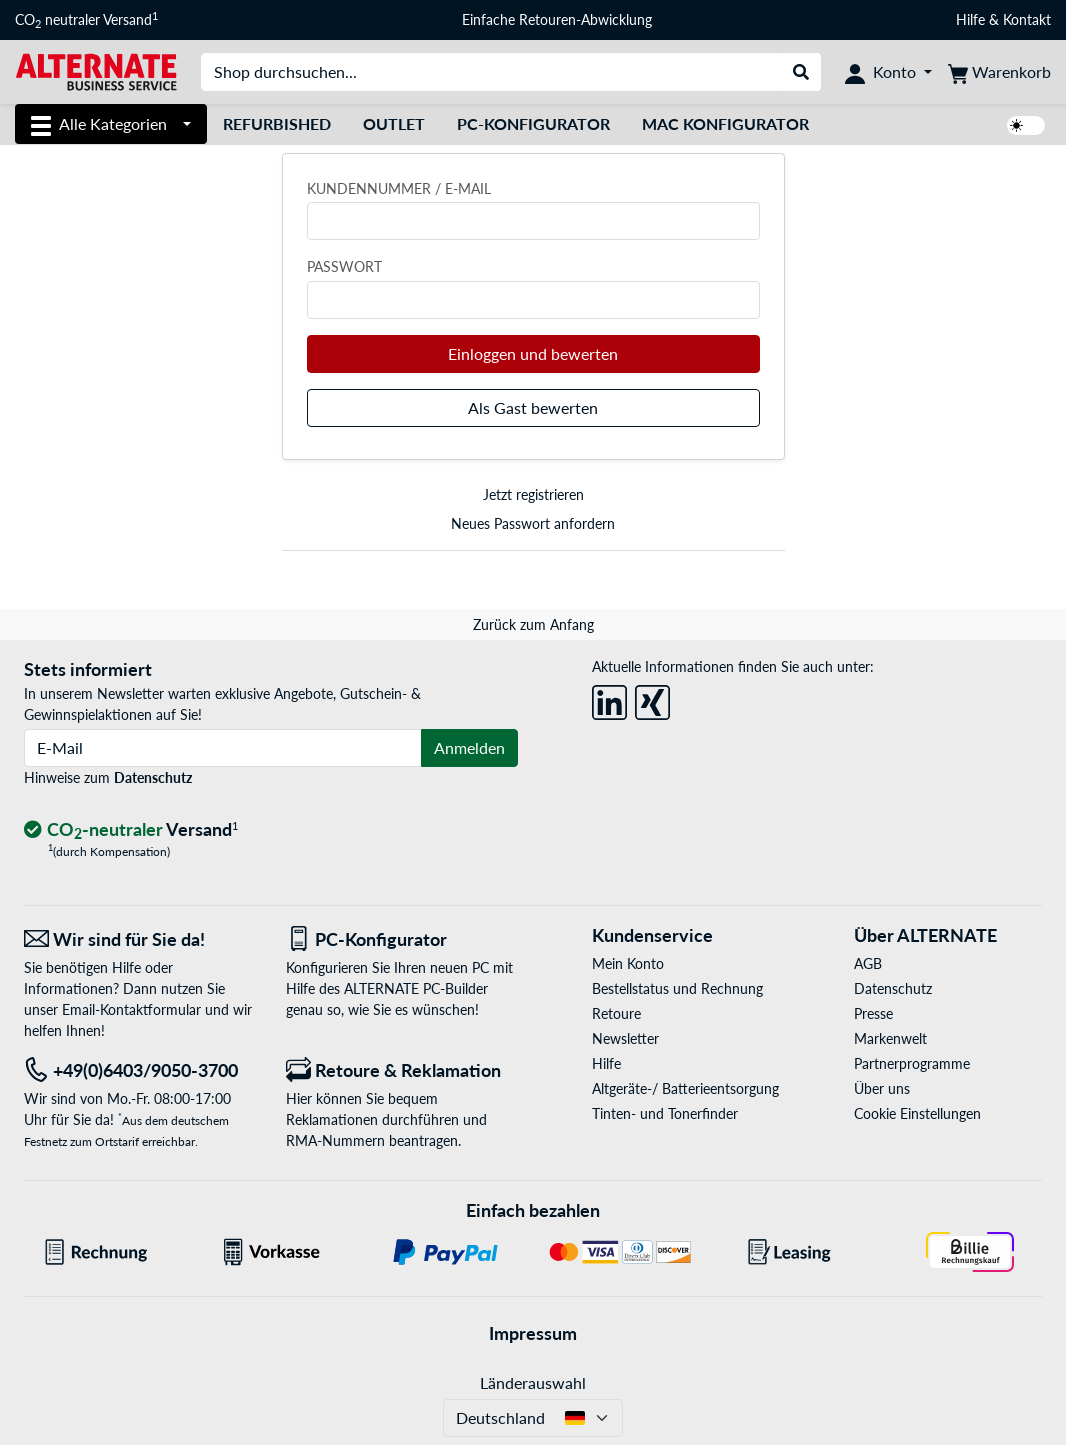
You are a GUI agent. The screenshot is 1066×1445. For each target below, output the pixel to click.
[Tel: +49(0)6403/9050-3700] (140, 1070)
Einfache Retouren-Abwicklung (557, 19)
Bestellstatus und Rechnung (677, 988)
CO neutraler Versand (86, 20)
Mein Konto (628, 963)
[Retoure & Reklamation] (402, 1070)
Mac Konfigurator (725, 123)
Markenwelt (890, 1038)
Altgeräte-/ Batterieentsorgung (685, 1088)
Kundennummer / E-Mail (399, 188)
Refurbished (277, 123)
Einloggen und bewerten (533, 353)
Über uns (882, 1088)
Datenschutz (153, 777)
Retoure (616, 1013)
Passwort (344, 266)
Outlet (394, 123)
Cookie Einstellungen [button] (917, 1113)
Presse (873, 1013)
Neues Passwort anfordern (533, 523)
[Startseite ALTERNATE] (96, 70)
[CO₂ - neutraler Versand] (131, 830)
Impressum (533, 1333)
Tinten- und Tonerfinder (665, 1113)
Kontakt (1027, 19)
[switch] (1026, 125)
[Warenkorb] (999, 72)
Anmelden (469, 747)
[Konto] (888, 72)
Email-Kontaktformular (131, 1009)
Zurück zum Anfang (533, 624)
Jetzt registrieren (533, 494)
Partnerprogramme (912, 1063)
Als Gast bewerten (533, 407)
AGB (868, 963)
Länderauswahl (533, 1382)
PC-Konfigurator (533, 123)
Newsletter (625, 1038)
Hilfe (970, 19)
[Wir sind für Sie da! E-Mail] (140, 939)
